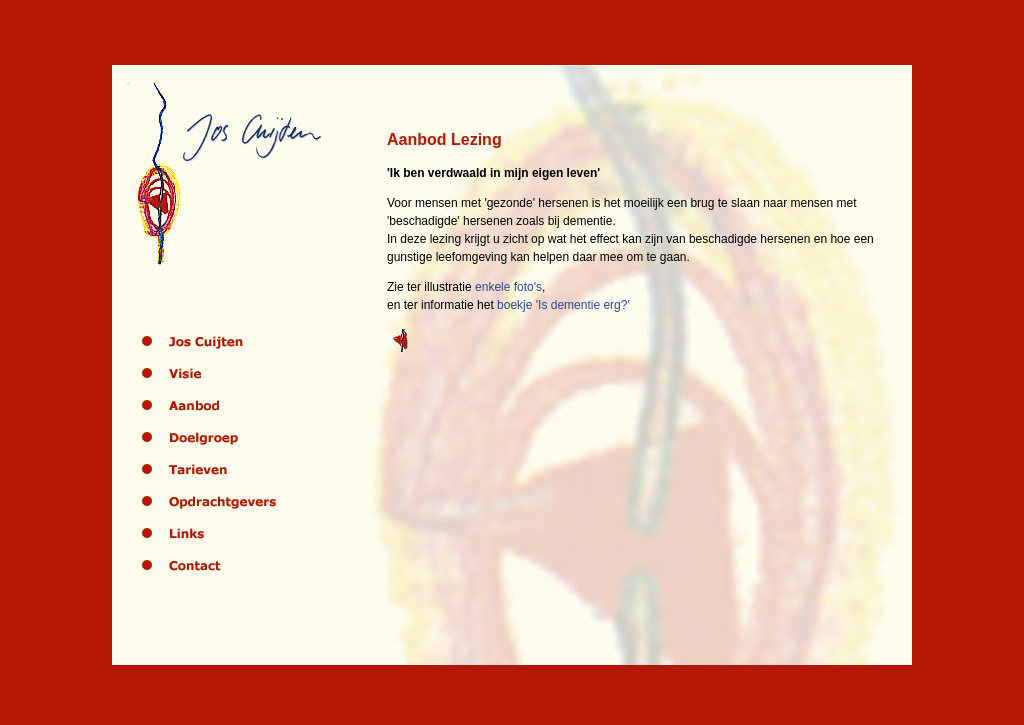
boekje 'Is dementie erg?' (563, 305)
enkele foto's (508, 287)
